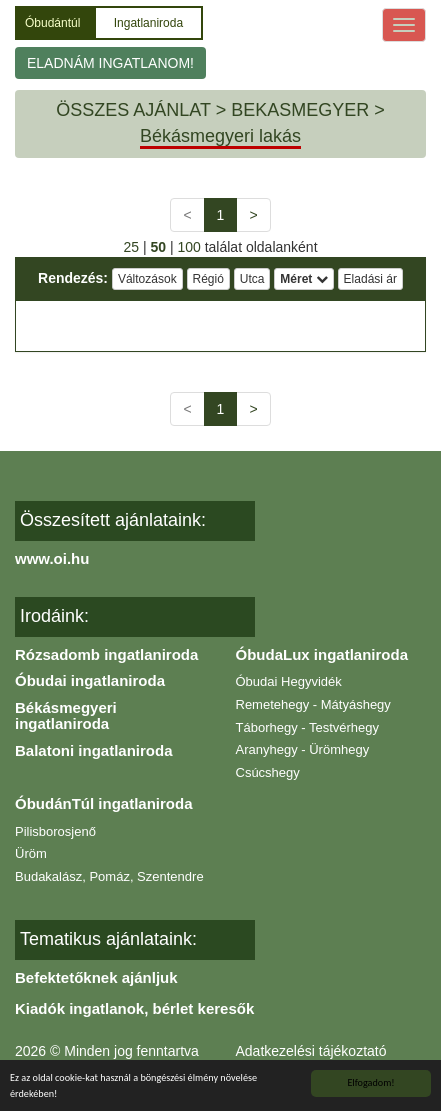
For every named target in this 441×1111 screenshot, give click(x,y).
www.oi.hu (52, 558)
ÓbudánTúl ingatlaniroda (104, 803)
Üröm (31, 853)
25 (131, 247)
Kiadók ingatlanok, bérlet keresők (134, 1008)
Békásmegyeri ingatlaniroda (66, 716)
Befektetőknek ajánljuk (96, 977)
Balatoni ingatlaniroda (94, 750)
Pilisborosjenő (55, 831)
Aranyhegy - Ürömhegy (303, 749)
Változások (147, 279)
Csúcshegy (268, 772)
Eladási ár (370, 279)
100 (188, 247)
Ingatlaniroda (148, 23)
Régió (208, 279)
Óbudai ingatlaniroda (90, 680)
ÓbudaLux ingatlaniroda (322, 654)
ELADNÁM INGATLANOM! (110, 63)
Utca (252, 279)
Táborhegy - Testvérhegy (308, 727)
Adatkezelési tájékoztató (311, 1051)
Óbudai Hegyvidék (289, 681)
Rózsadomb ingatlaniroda (106, 654)
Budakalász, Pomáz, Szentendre (109, 876)
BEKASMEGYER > (308, 110)
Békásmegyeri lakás (220, 136)
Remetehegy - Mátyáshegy (313, 704)
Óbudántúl (54, 23)
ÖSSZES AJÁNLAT (133, 110)
